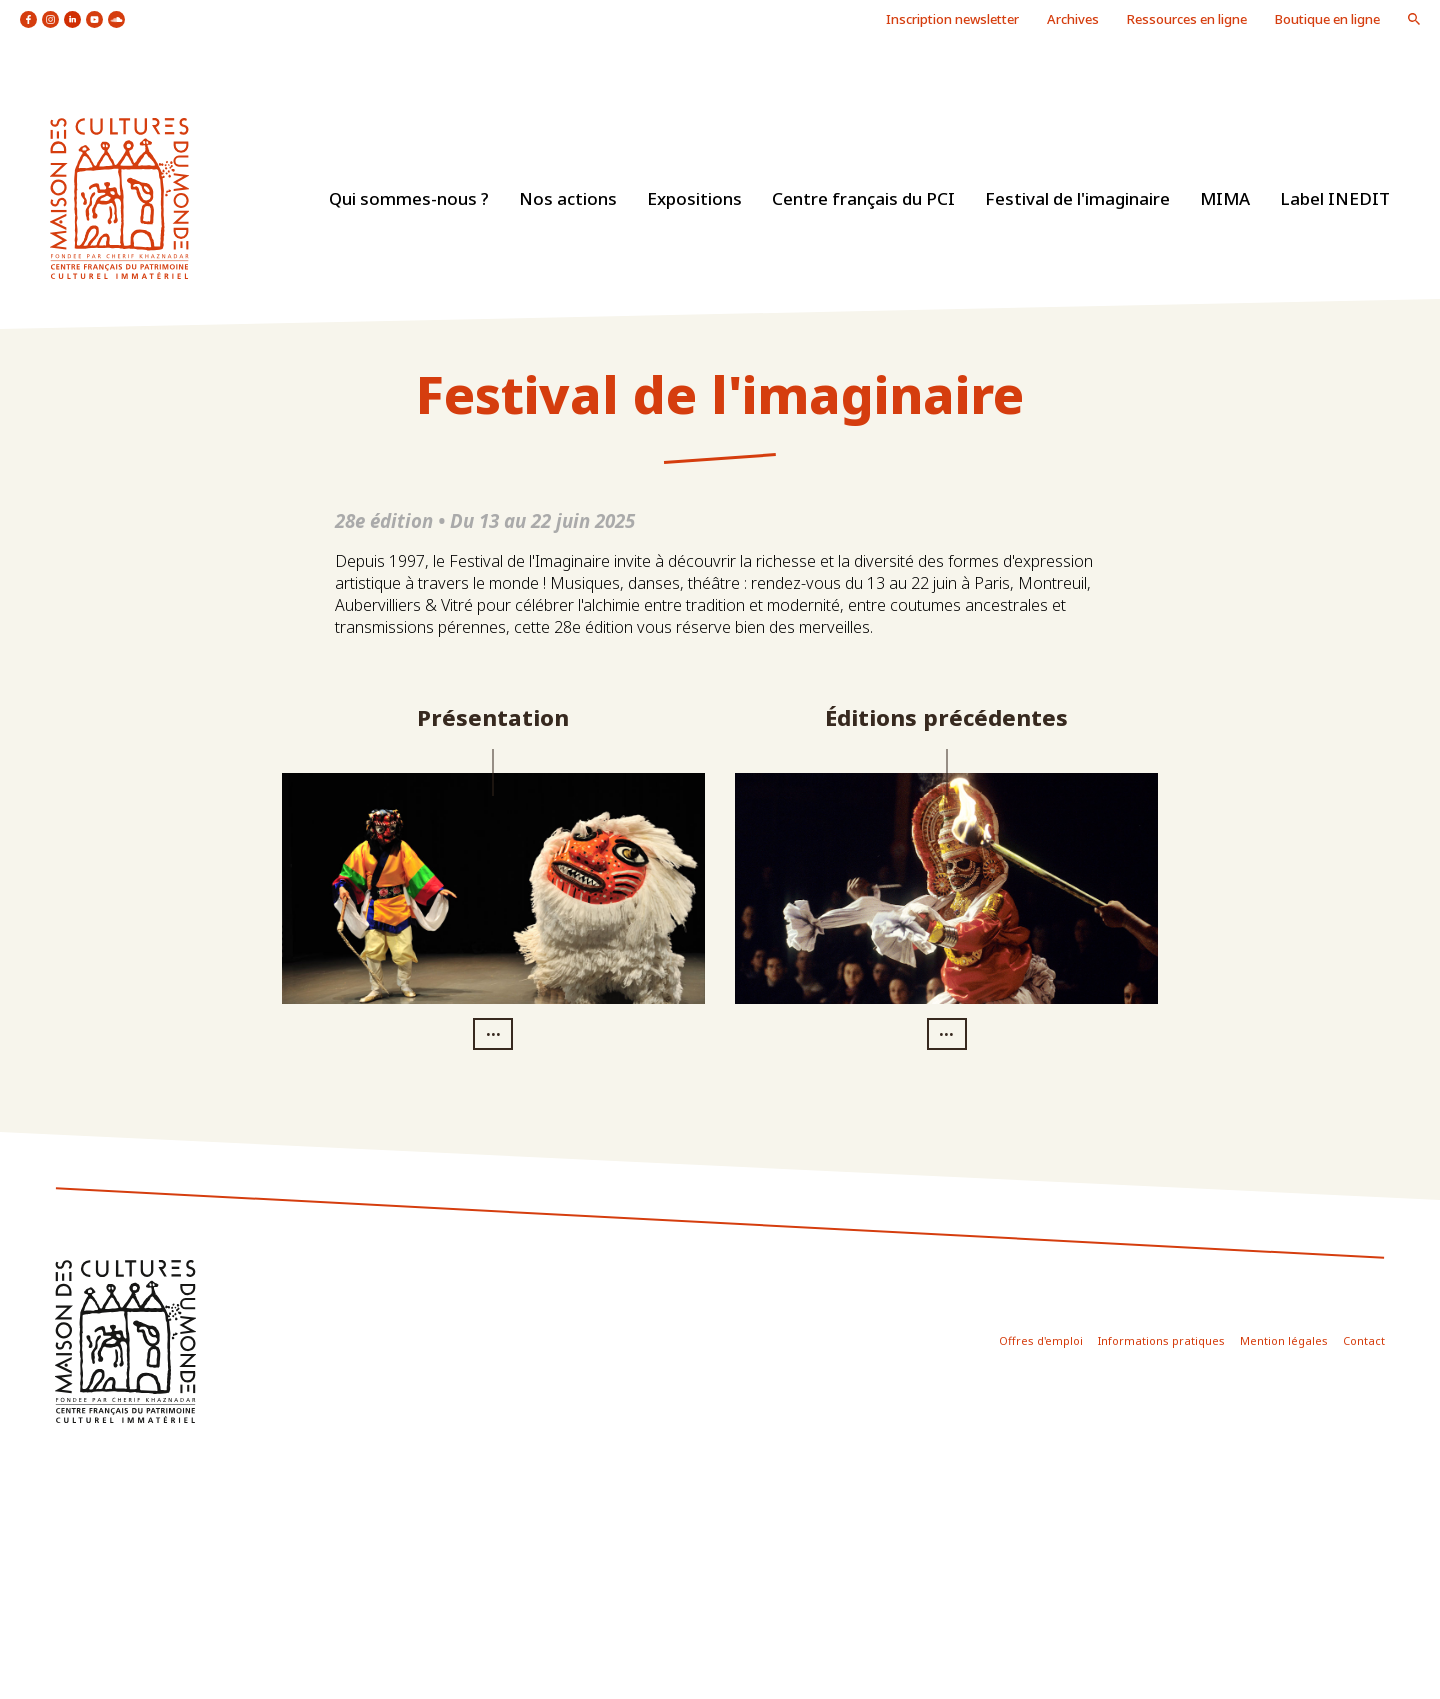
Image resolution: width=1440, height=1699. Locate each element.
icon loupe (1414, 19)
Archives (1073, 19)
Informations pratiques (1161, 1340)
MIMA (1225, 198)
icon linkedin (72, 19)
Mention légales (1284, 1340)
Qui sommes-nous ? (409, 198)
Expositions (694, 198)
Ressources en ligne (1187, 19)
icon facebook (28, 19)
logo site (119, 198)
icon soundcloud (116, 19)
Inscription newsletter (952, 19)
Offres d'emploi (1041, 1340)
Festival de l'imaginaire (1077, 198)
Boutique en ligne (1327, 19)
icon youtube (94, 19)
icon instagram (50, 19)
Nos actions (568, 198)
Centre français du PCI (863, 198)
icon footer (125, 1341)
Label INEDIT (1335, 198)
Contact (1364, 1340)
